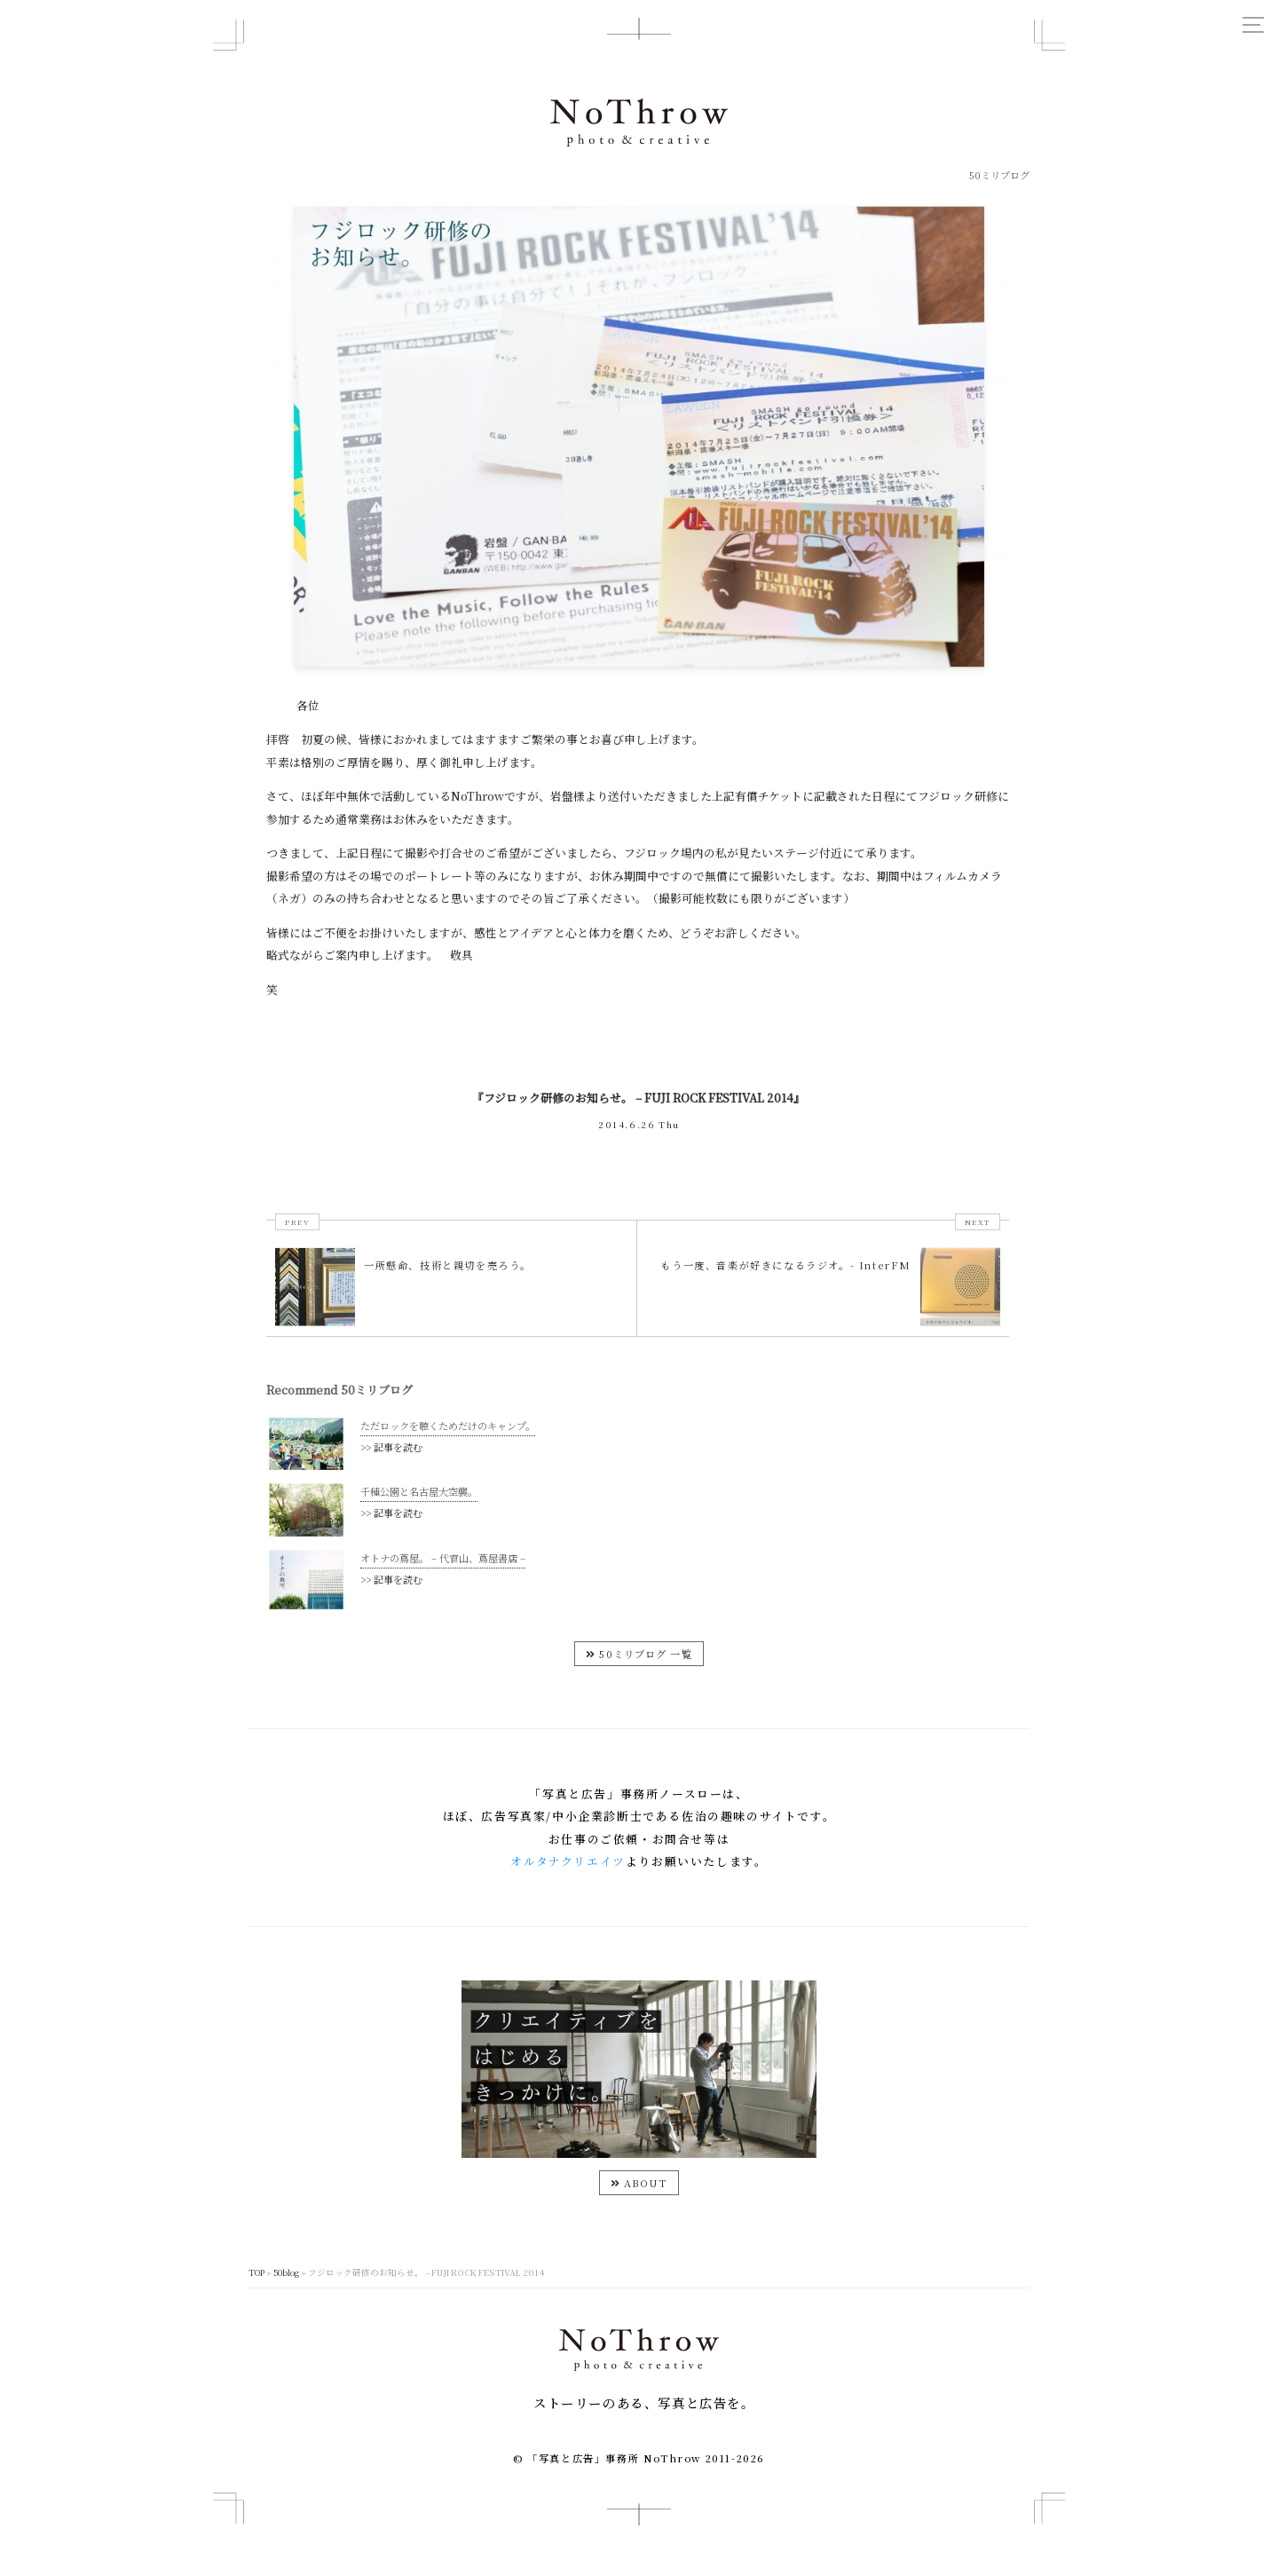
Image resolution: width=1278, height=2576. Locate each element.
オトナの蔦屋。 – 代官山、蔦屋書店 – (442, 1583)
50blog (286, 2304)
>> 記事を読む (391, 1447)
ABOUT (639, 2215)
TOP (256, 2304)
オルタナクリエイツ (567, 1893)
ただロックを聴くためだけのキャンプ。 (447, 1425)
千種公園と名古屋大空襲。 (418, 1504)
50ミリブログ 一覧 (638, 1685)
